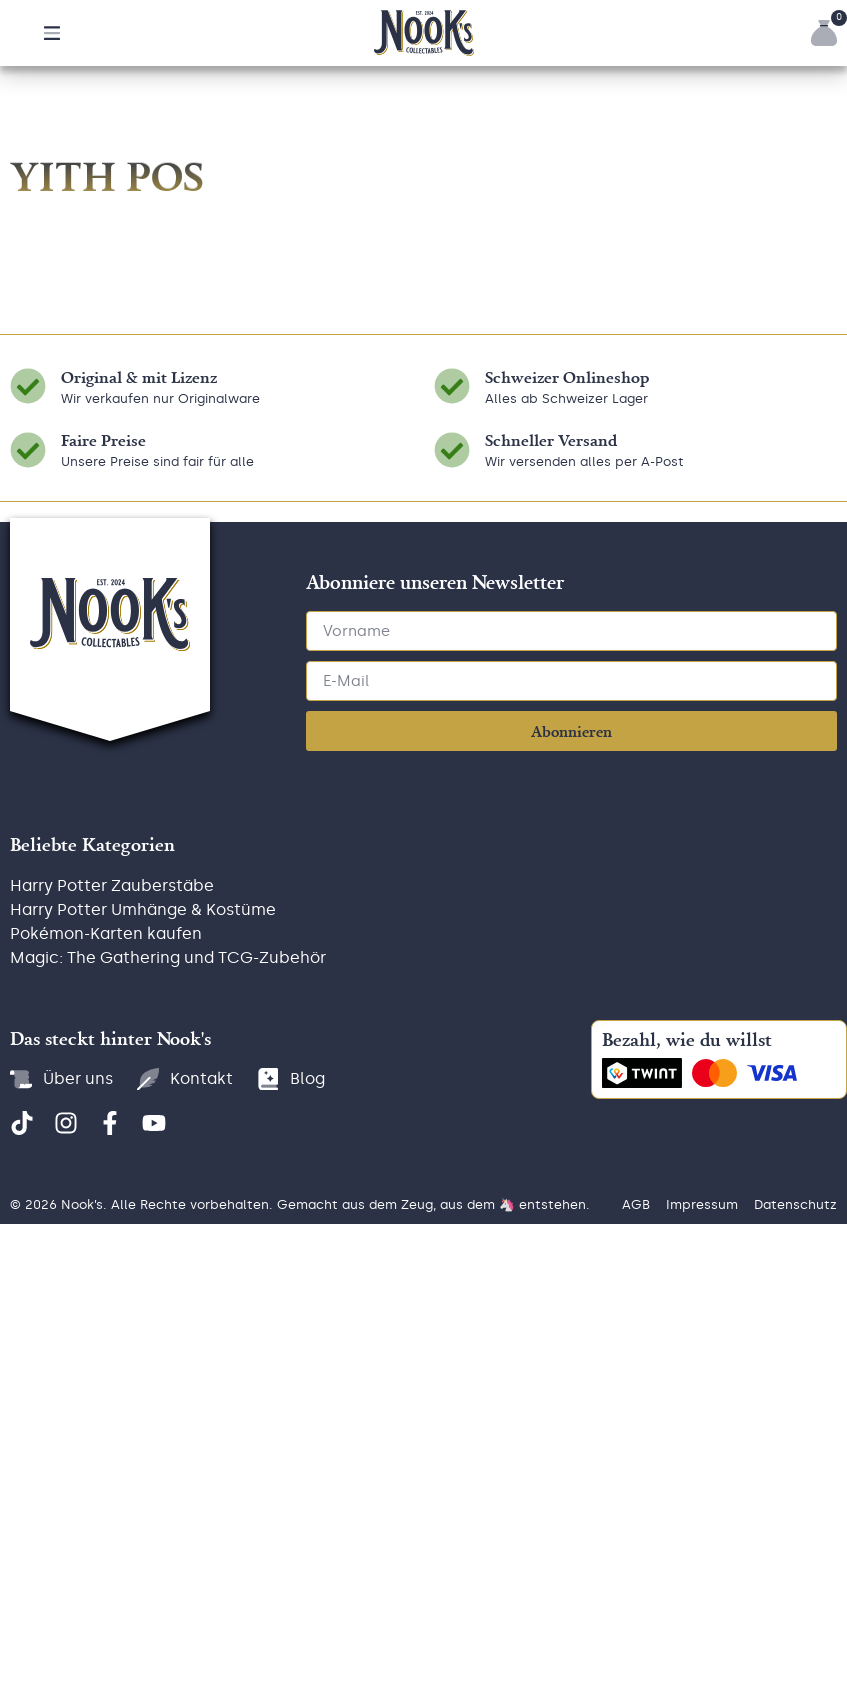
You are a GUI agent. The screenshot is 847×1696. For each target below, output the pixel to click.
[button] (52, 33)
